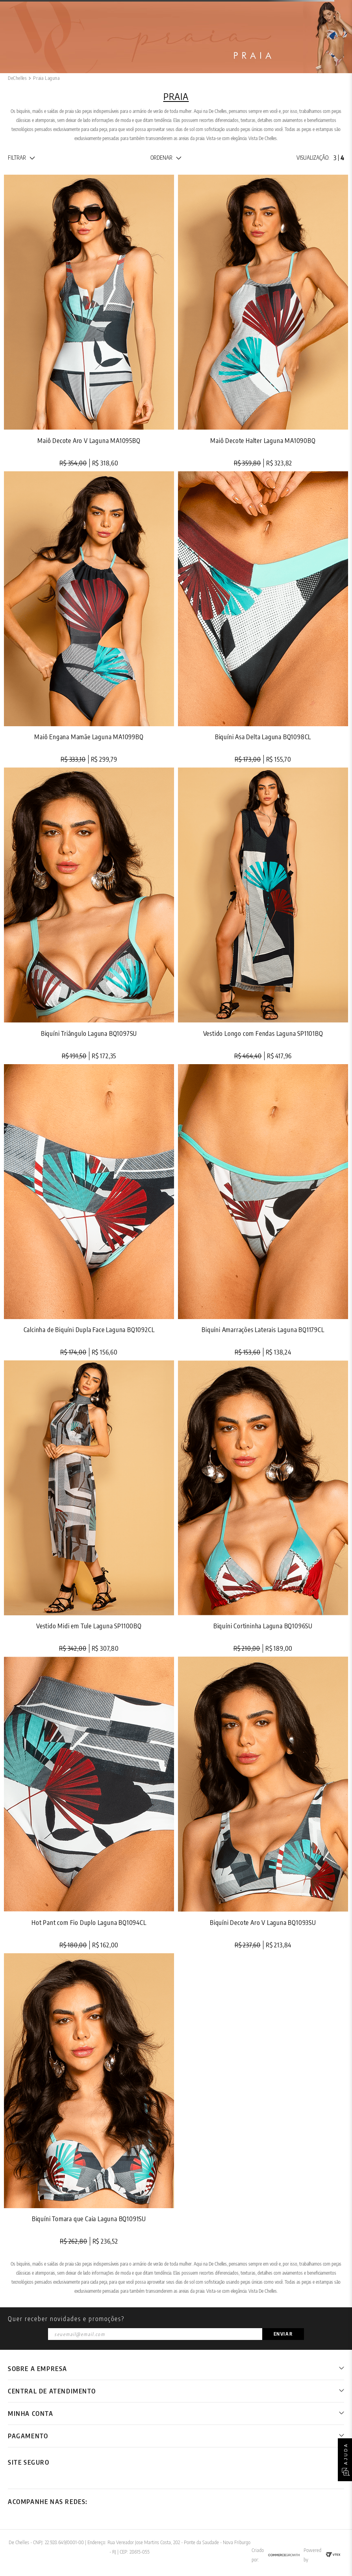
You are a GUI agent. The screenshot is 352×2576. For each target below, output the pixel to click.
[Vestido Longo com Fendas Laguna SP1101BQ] (263, 914)
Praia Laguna (46, 78)
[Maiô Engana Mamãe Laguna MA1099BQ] (89, 617)
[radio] (334, 158)
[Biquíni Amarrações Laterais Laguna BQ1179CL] (263, 1210)
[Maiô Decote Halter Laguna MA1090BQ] (263, 321)
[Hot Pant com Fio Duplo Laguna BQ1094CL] (89, 1803)
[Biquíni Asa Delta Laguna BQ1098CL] (263, 617)
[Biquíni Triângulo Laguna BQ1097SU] (89, 914)
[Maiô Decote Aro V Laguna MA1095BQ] (89, 321)
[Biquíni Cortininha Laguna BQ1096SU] (263, 1506)
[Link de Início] (17, 78)
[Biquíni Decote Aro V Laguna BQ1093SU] (263, 1803)
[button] (21, 158)
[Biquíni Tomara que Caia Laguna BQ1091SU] (89, 2099)
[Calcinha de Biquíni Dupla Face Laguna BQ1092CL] (89, 1210)
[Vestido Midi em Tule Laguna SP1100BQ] (89, 1506)
